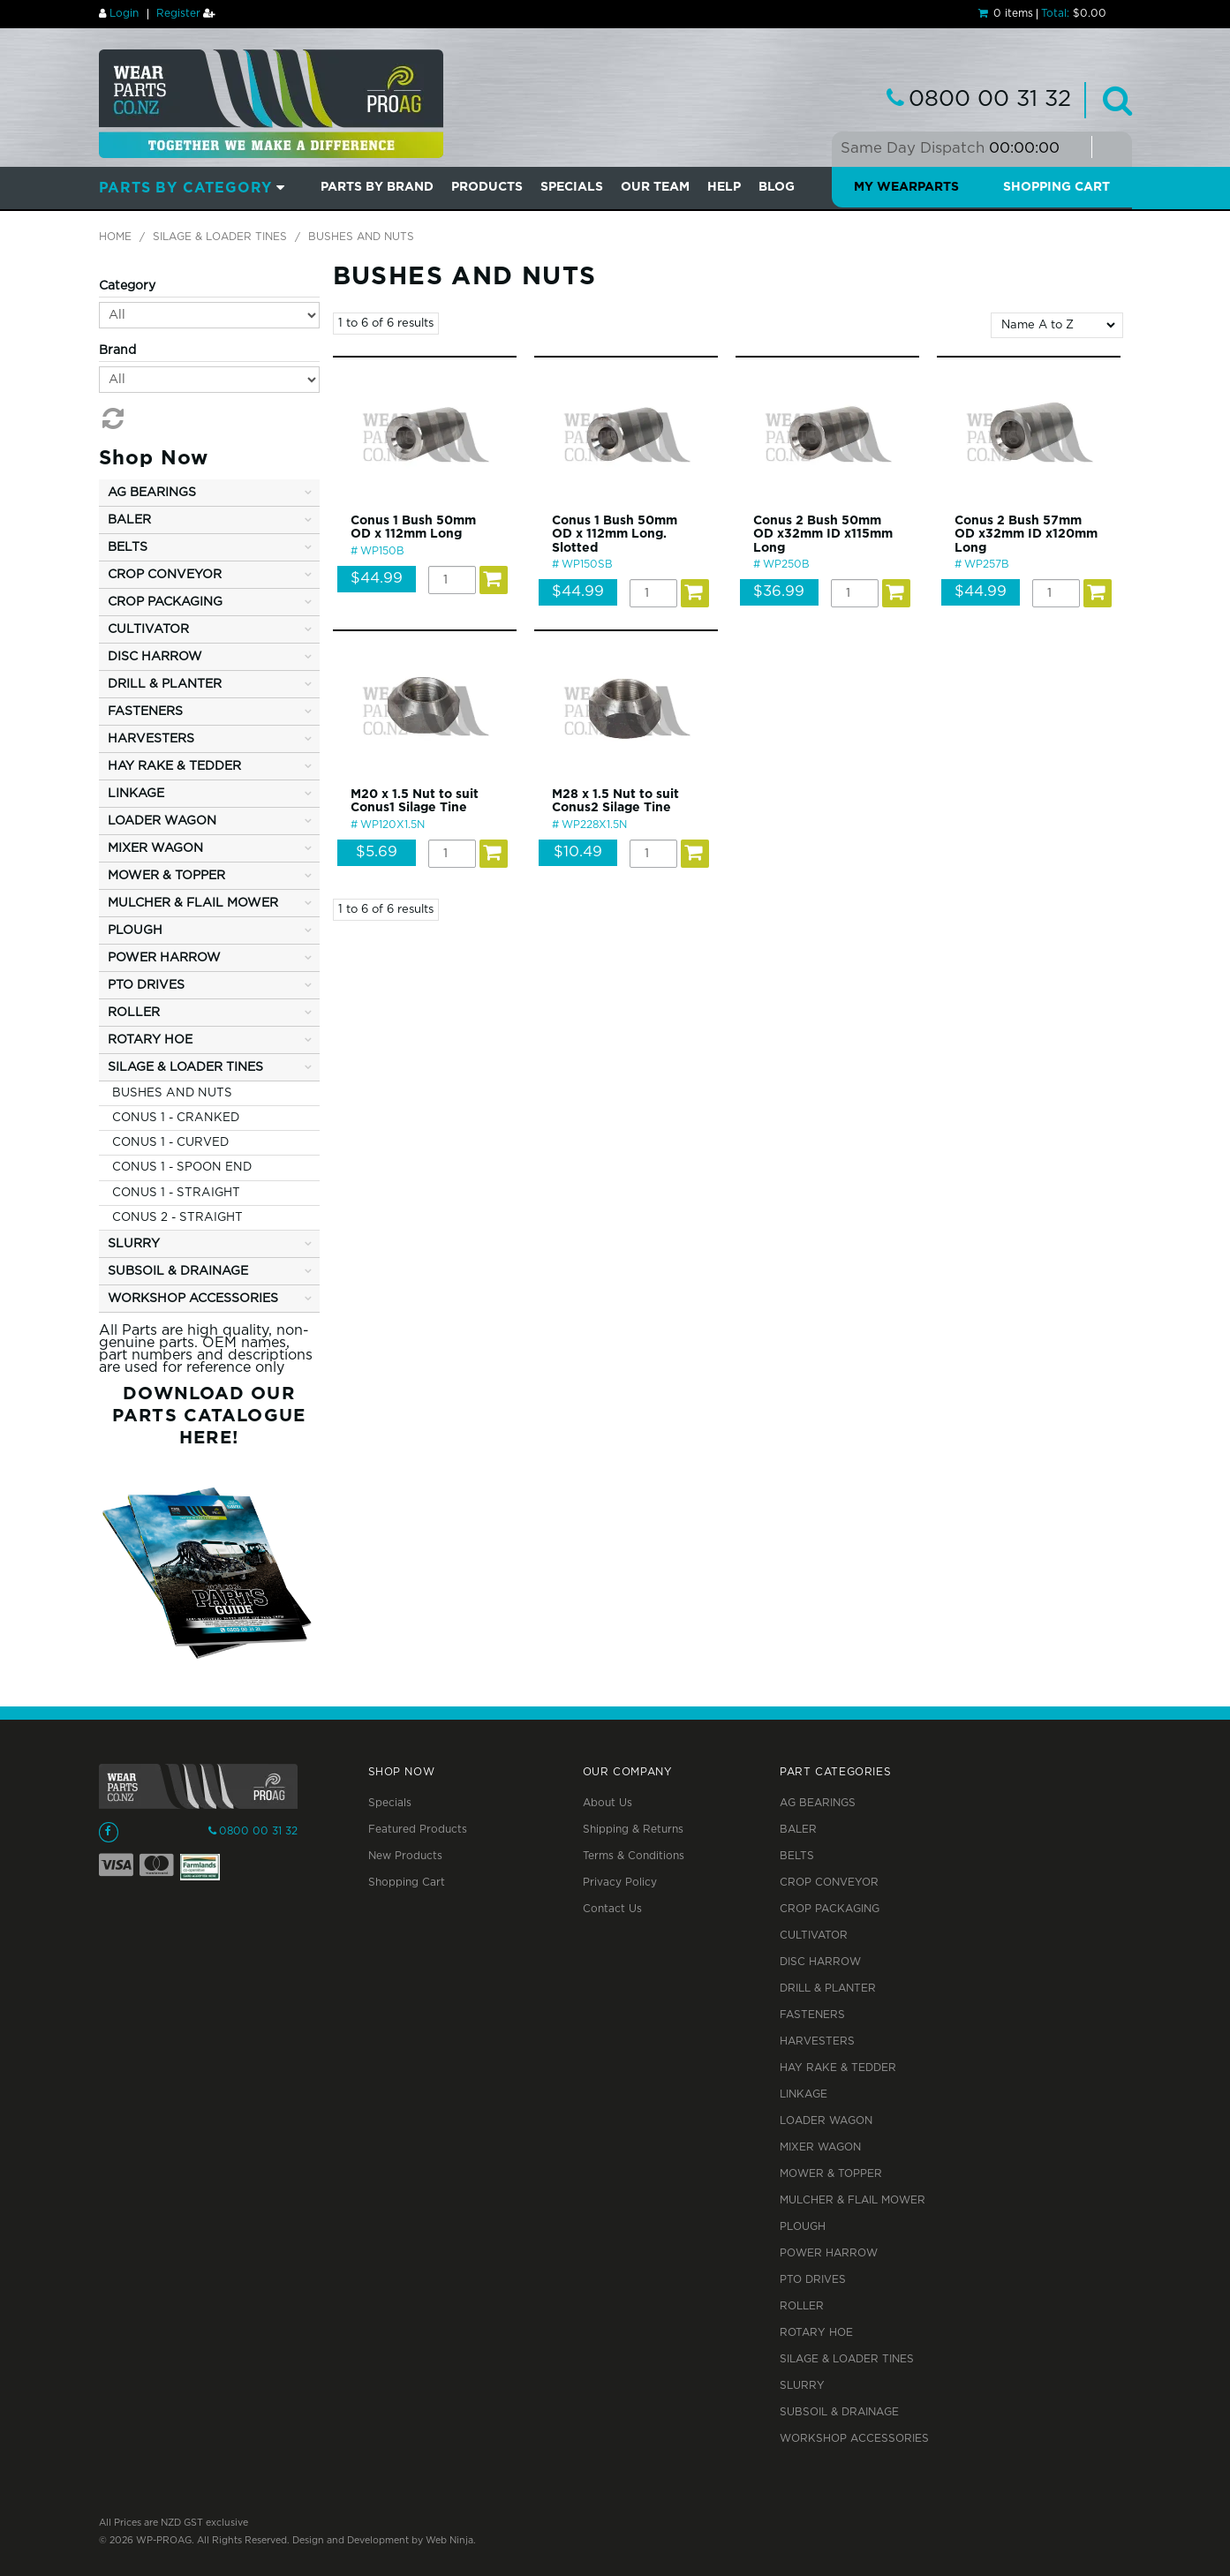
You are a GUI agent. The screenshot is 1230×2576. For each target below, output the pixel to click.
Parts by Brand (377, 187)
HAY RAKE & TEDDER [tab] (174, 766)
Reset (111, 418)
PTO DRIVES (813, 2280)
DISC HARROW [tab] (155, 657)
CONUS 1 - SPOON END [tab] (182, 1167)
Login (124, 14)
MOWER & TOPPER (831, 2174)
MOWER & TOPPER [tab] (166, 875)
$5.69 (376, 852)
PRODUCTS (487, 187)
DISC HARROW (820, 1962)
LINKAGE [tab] (136, 793)
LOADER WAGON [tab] (162, 821)
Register (178, 14)
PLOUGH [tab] (135, 930)
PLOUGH (803, 2227)
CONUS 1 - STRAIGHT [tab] (176, 1192)
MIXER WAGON (820, 2147)
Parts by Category (186, 188)
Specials (389, 1803)
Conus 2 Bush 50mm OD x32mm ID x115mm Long (823, 535)
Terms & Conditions (633, 1856)
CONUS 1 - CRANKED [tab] (175, 1117)
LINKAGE (803, 2094)
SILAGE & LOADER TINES (220, 237)
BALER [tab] (129, 520)
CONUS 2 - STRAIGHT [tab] (177, 1217)
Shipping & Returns (633, 1829)
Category (127, 286)
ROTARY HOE (816, 2333)
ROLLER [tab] (134, 1012)
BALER (798, 1829)
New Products (405, 1856)
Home (115, 237)
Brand (117, 350)
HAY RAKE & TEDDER (838, 2068)
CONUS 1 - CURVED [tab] (170, 1142)
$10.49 (578, 852)
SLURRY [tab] (134, 1244)
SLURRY (802, 2386)
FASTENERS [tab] (145, 711)
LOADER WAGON (826, 2121)
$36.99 (778, 592)
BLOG (776, 187)
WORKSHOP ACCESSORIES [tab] (193, 1298)
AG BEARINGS (818, 1803)
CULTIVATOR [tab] (148, 629)
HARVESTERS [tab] (151, 739)
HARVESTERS (817, 2041)
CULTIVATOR (814, 1935)
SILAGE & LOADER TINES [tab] (185, 1067)
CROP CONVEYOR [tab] (165, 574)
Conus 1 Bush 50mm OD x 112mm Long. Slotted (614, 535)
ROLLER (802, 2306)
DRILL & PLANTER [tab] (165, 684)
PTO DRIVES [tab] (146, 985)
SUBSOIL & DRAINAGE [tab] (178, 1271)
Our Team (655, 187)
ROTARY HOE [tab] (150, 1040)
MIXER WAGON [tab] (155, 848)
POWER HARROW (829, 2253)
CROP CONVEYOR (829, 1882)
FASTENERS (812, 2015)
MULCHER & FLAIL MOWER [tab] (193, 903)
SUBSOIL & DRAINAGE (839, 2412)
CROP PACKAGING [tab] (165, 602)
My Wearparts (906, 187)
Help (724, 187)
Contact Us (612, 1909)
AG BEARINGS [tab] (152, 492)
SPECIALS (571, 187)
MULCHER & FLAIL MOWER (852, 2200)
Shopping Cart (1056, 187)
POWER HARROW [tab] (164, 958)
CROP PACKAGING (829, 1909)
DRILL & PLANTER (828, 1988)
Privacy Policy (620, 1882)
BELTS (797, 1856)
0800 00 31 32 (990, 99)
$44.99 (377, 578)
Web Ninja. (451, 2540)
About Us (607, 1803)
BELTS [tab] (127, 547)
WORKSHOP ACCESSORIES (854, 2439)
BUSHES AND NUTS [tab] (172, 1093)
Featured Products (417, 1829)
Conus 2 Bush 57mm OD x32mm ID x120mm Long (1026, 535)
